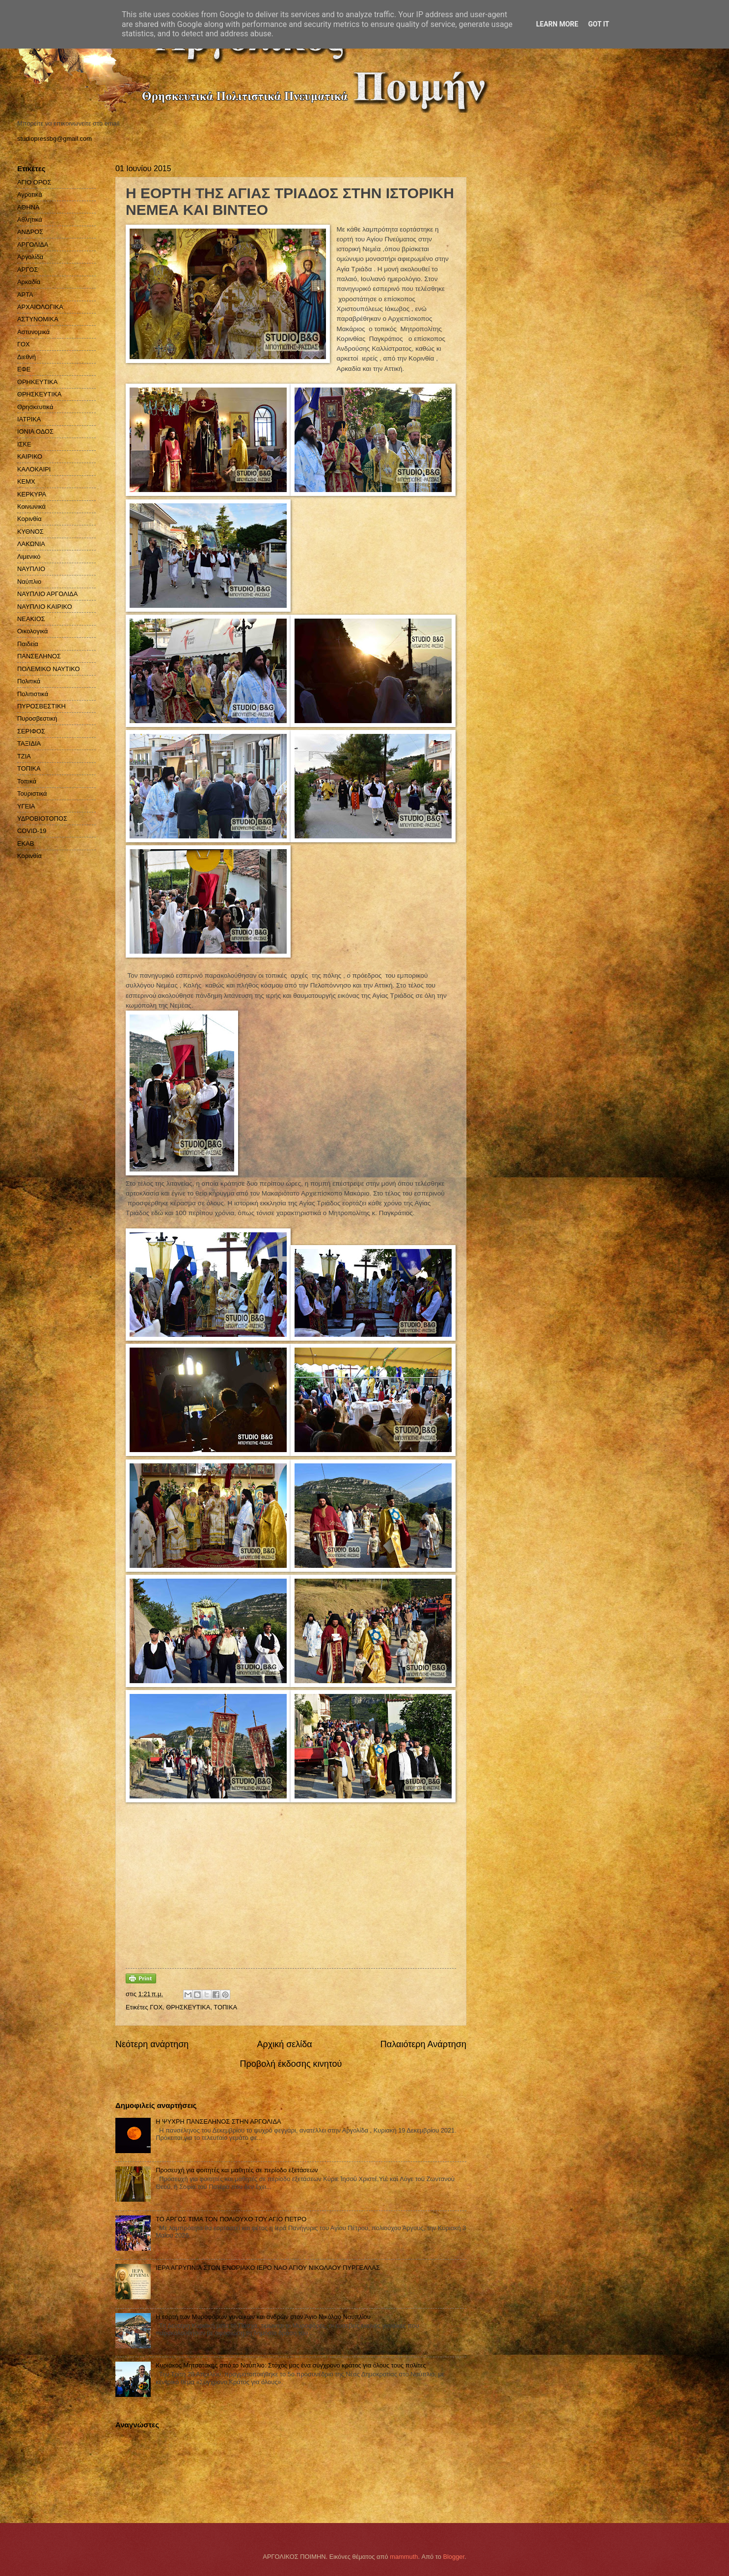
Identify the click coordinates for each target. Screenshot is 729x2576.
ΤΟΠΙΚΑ (225, 2007)
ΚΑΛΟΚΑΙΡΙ (34, 469)
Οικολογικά (32, 631)
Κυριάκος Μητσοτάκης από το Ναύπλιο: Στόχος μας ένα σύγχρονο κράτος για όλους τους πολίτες (291, 2365)
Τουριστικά (32, 793)
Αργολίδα (30, 256)
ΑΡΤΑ (25, 294)
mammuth (404, 2556)
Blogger (453, 2556)
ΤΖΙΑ (24, 756)
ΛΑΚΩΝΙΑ (31, 543)
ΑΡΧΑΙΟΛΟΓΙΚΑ (40, 307)
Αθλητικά (29, 219)
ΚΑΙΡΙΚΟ (29, 456)
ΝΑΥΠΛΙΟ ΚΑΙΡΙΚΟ (44, 606)
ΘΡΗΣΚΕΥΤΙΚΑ (188, 2007)
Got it (598, 24)
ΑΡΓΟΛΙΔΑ (32, 244)
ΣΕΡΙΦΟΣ (31, 731)
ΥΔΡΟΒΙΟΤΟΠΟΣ (42, 818)
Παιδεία (27, 644)
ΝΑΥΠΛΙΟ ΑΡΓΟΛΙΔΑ (47, 594)
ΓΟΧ (156, 2007)
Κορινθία (29, 518)
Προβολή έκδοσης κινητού (291, 2064)
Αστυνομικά (33, 332)
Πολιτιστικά (32, 694)
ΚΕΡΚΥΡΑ (31, 494)
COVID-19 (31, 830)
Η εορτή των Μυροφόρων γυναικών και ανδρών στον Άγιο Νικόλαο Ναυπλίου (263, 2316)
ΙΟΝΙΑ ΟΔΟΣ (35, 431)
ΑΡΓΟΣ (27, 269)
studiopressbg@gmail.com (54, 138)
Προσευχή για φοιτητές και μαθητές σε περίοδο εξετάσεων (237, 2170)
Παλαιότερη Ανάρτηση (423, 2044)
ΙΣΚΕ (24, 444)
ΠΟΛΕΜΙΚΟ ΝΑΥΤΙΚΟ (48, 669)
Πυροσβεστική (37, 718)
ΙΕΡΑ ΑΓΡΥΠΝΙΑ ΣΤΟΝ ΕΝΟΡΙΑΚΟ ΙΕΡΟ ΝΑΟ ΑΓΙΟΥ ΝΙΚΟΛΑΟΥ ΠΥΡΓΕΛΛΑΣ (268, 2267)
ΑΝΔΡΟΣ (30, 231)
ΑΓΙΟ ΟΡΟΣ (34, 182)
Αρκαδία (28, 282)
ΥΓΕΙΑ (26, 806)
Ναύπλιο (29, 581)
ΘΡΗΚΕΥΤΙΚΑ (37, 382)
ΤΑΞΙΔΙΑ (29, 743)
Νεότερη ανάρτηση (152, 2044)
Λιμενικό (28, 556)
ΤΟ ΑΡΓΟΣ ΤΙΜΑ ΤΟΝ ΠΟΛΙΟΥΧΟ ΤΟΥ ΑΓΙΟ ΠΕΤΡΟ (231, 2219)
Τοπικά (26, 781)
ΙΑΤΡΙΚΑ (29, 419)
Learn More (557, 24)
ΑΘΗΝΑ (28, 207)
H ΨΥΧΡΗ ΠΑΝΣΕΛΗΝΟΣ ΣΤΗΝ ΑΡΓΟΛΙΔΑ (218, 2121)
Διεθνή (26, 357)
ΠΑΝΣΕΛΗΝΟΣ (39, 656)
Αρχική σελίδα (284, 2044)
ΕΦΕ (23, 369)
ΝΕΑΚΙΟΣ (31, 619)
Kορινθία (29, 855)
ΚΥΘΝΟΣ (30, 531)
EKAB (25, 843)
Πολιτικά (28, 681)
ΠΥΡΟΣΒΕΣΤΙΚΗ (41, 706)
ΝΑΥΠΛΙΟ (31, 568)
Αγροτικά (29, 194)
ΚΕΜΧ (26, 481)
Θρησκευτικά (35, 407)
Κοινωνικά (31, 506)
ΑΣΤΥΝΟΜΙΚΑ (37, 319)
